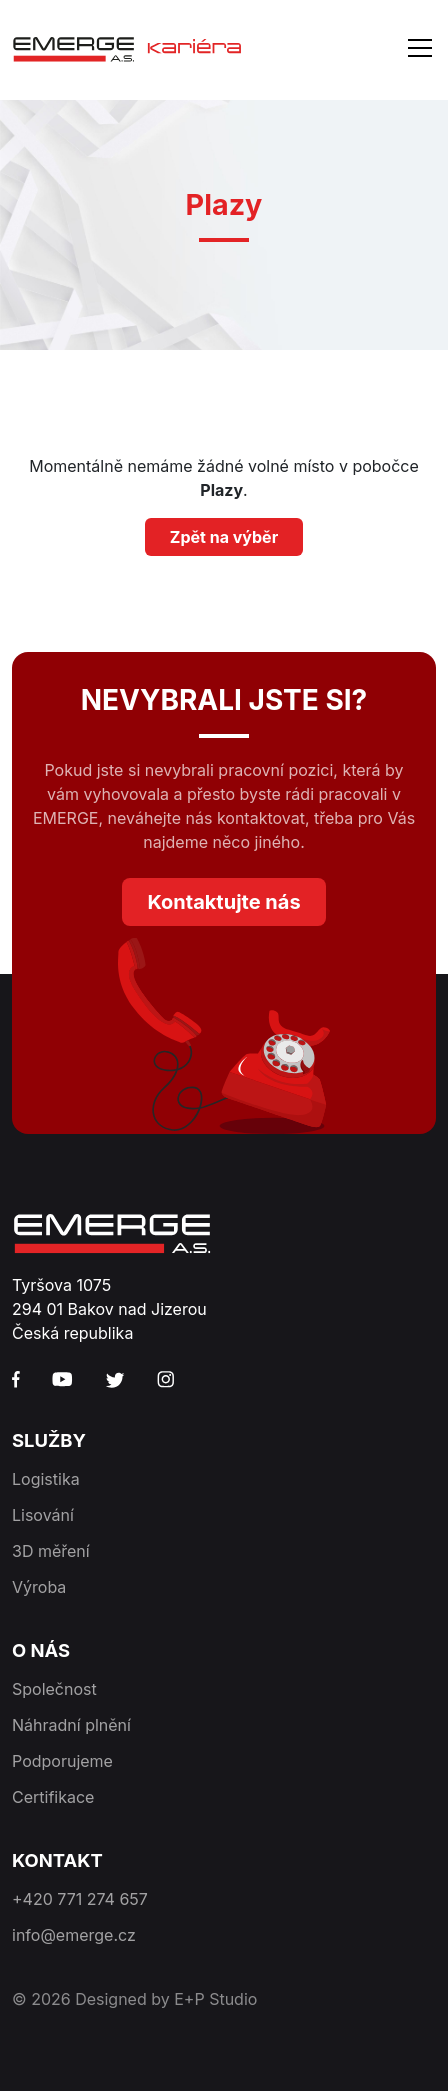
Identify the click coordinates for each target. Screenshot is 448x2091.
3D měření (51, 1551)
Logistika (46, 1479)
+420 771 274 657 (80, 1899)
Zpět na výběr (224, 537)
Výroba (39, 1587)
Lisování (43, 1515)
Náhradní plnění (71, 1725)
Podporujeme (62, 1761)
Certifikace (53, 1797)
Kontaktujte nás (223, 902)
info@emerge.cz (74, 1935)
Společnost (54, 1689)
